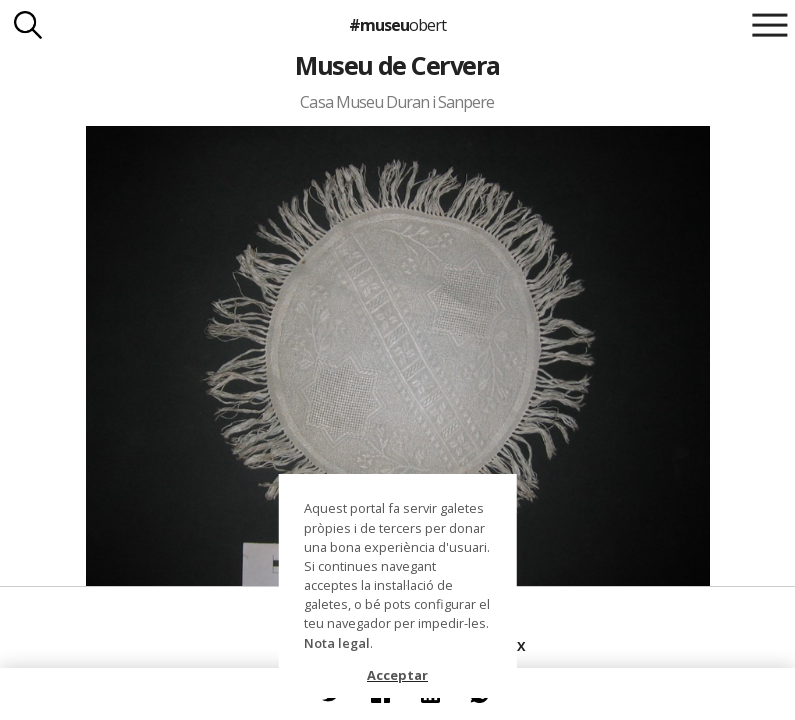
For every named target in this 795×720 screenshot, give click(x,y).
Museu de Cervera (397, 65)
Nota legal (337, 643)
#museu (397, 25)
